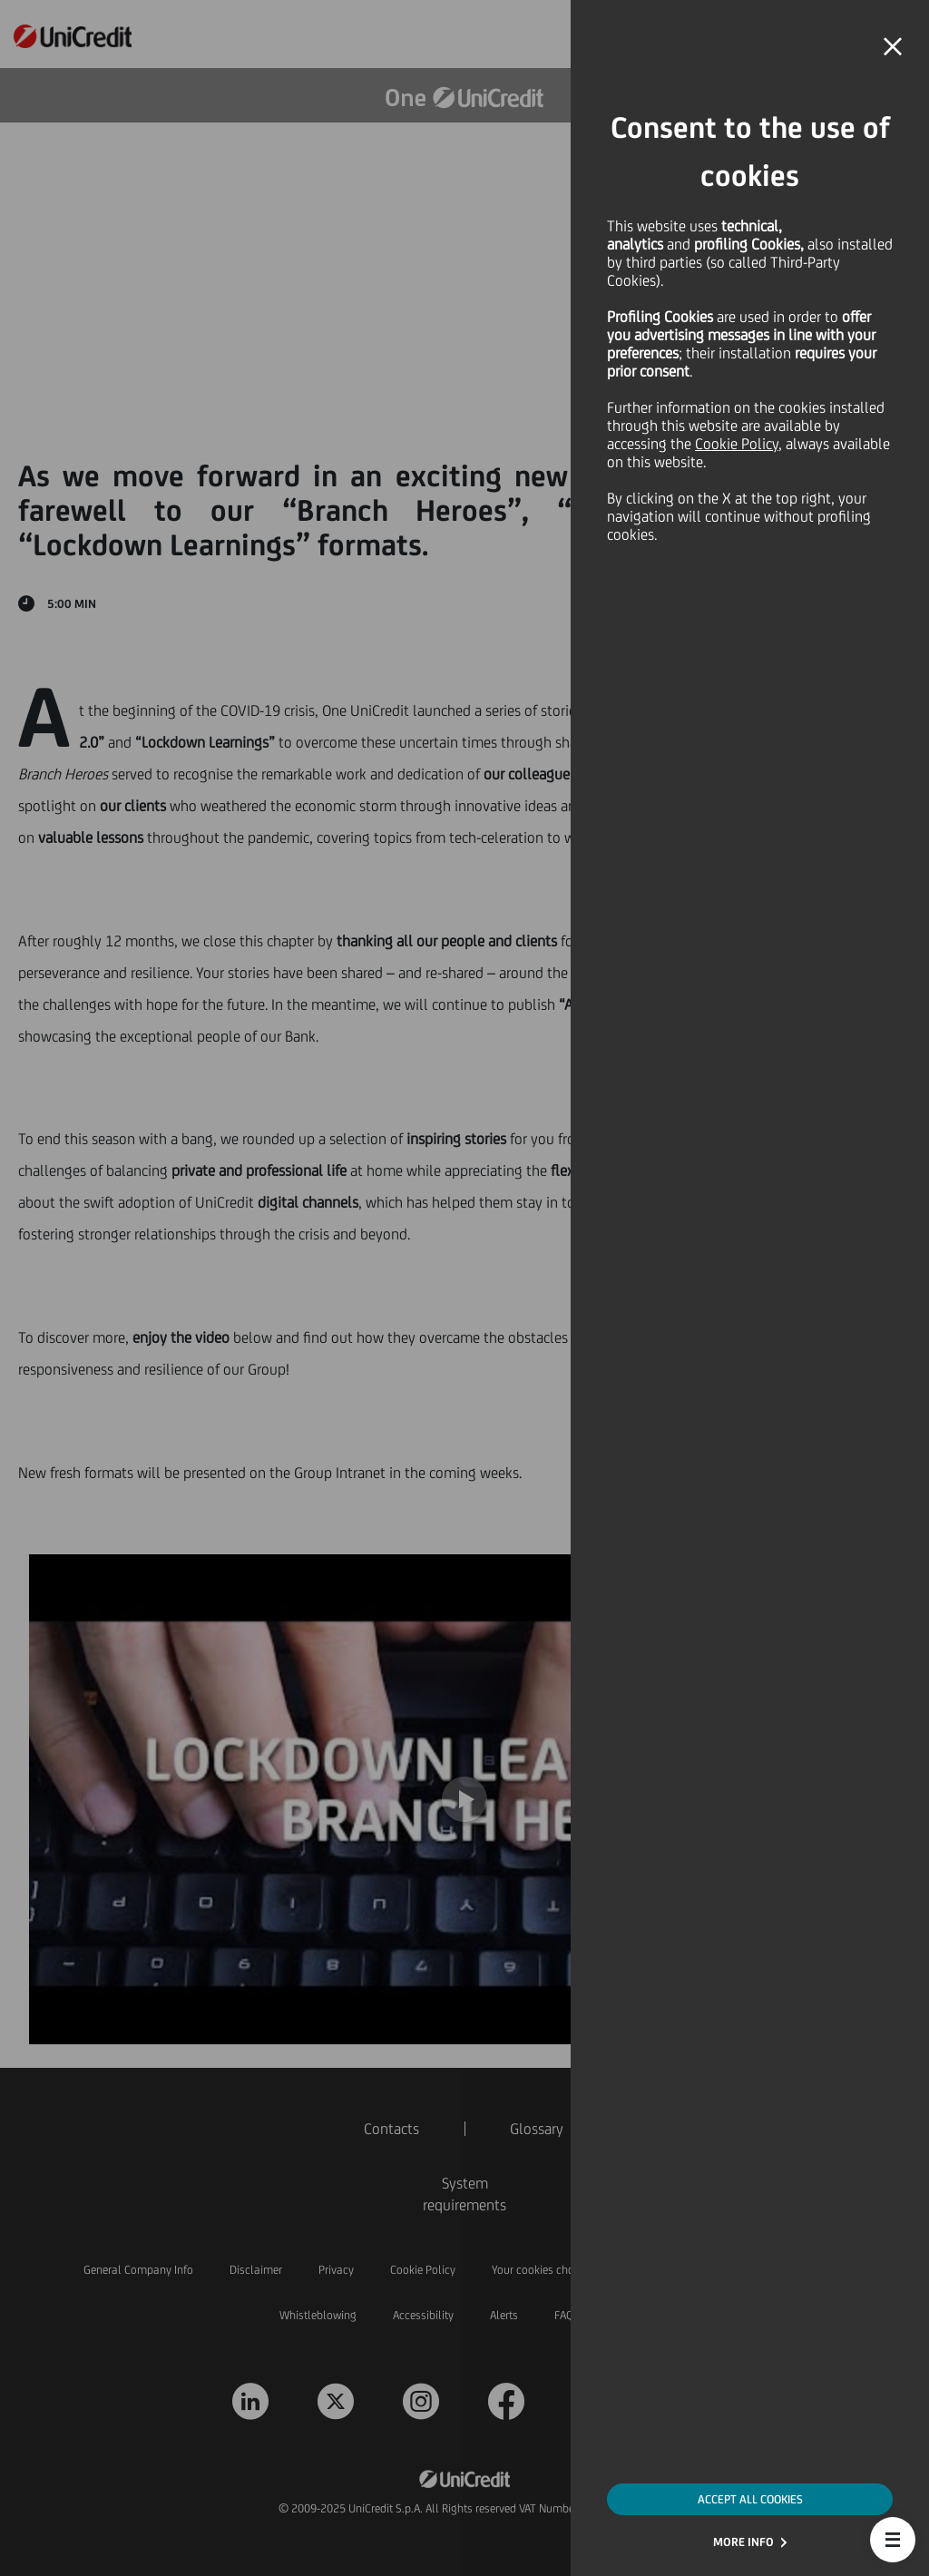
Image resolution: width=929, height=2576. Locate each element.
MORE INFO (743, 2542)
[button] (892, 2539)
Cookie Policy (736, 444)
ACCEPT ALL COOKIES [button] (750, 2499)
